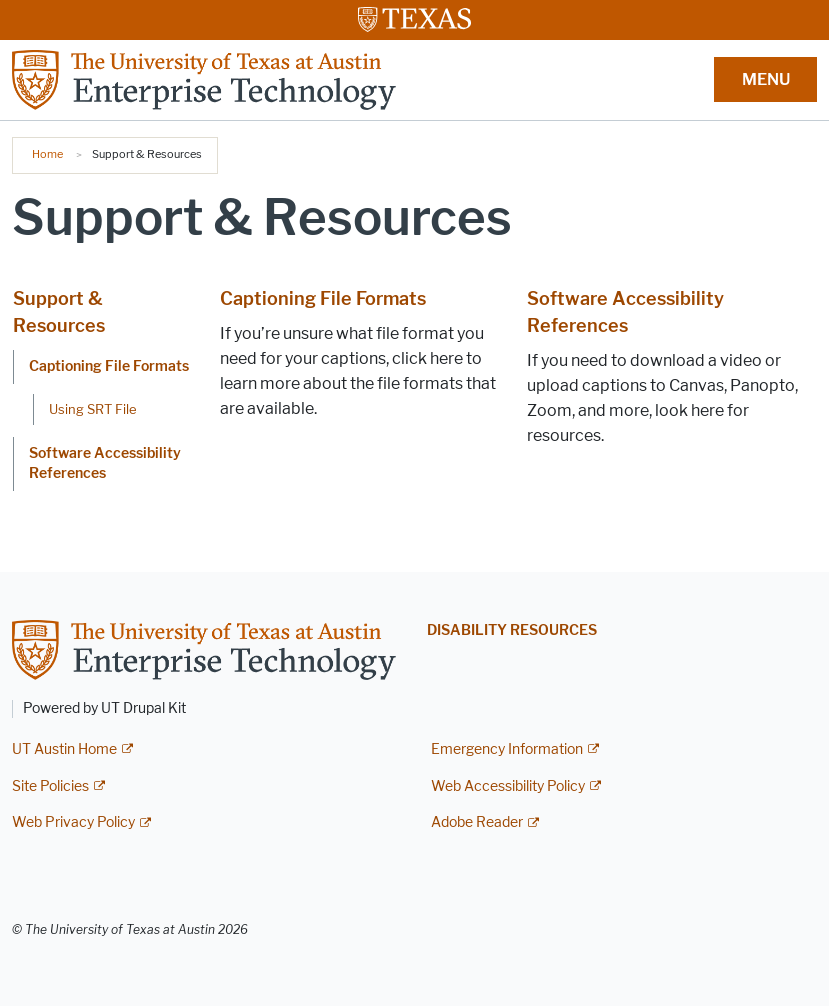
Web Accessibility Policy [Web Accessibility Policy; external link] (508, 786)
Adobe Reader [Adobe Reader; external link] (477, 822)
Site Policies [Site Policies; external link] (50, 786)
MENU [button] (766, 79)
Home (47, 154)
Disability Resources (512, 630)
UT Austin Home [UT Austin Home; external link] (64, 749)
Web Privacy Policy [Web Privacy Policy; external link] (73, 822)
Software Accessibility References (105, 463)
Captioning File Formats (109, 366)
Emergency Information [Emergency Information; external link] (507, 749)
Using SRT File (93, 409)
